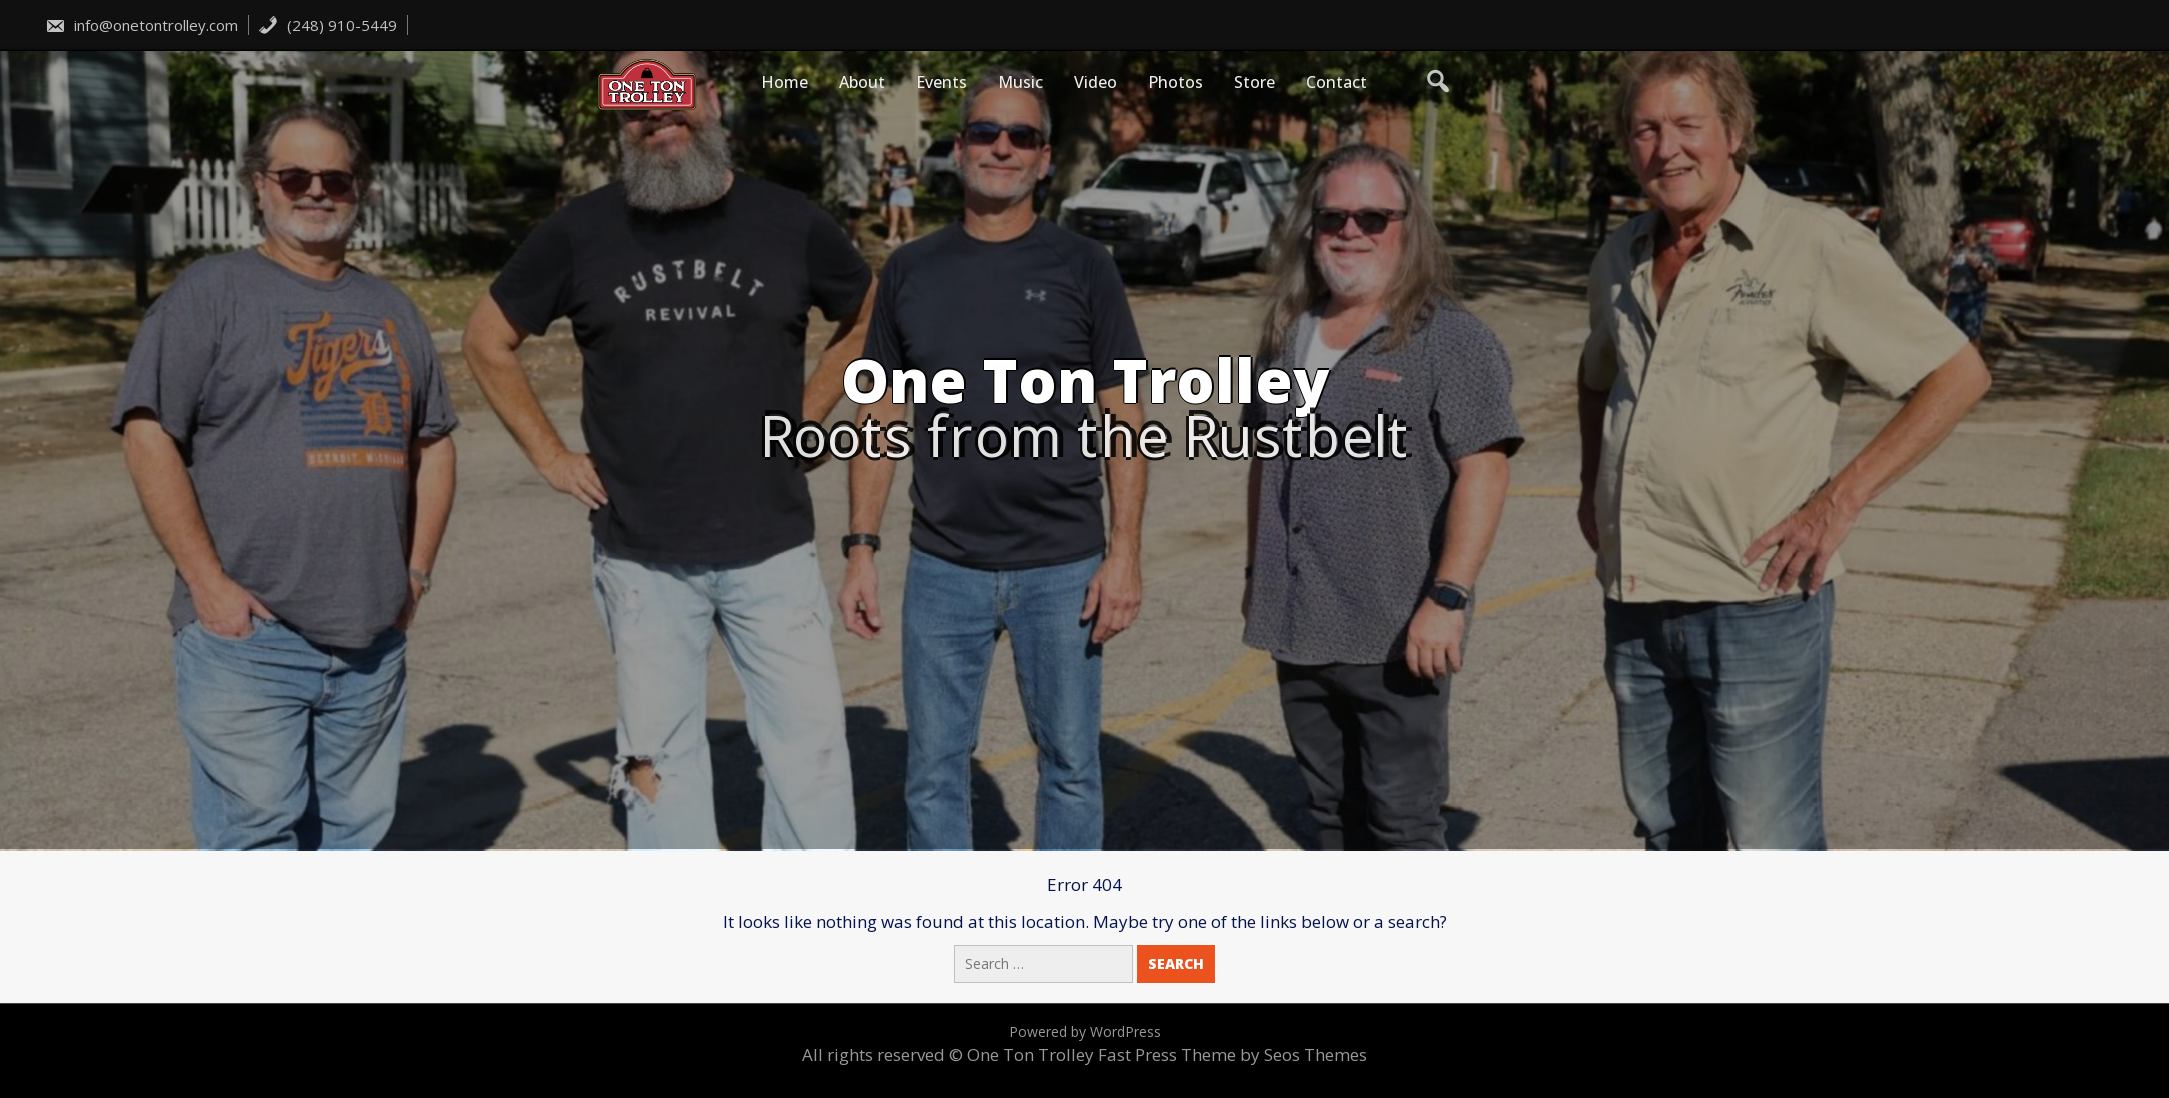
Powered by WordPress (1085, 1031)
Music (1020, 82)
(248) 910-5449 (327, 25)
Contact (1336, 82)
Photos (1175, 82)
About (862, 82)
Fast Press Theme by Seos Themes (1232, 1054)
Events (941, 82)
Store (1254, 82)
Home (784, 82)
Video (1095, 82)
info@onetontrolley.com (141, 25)
